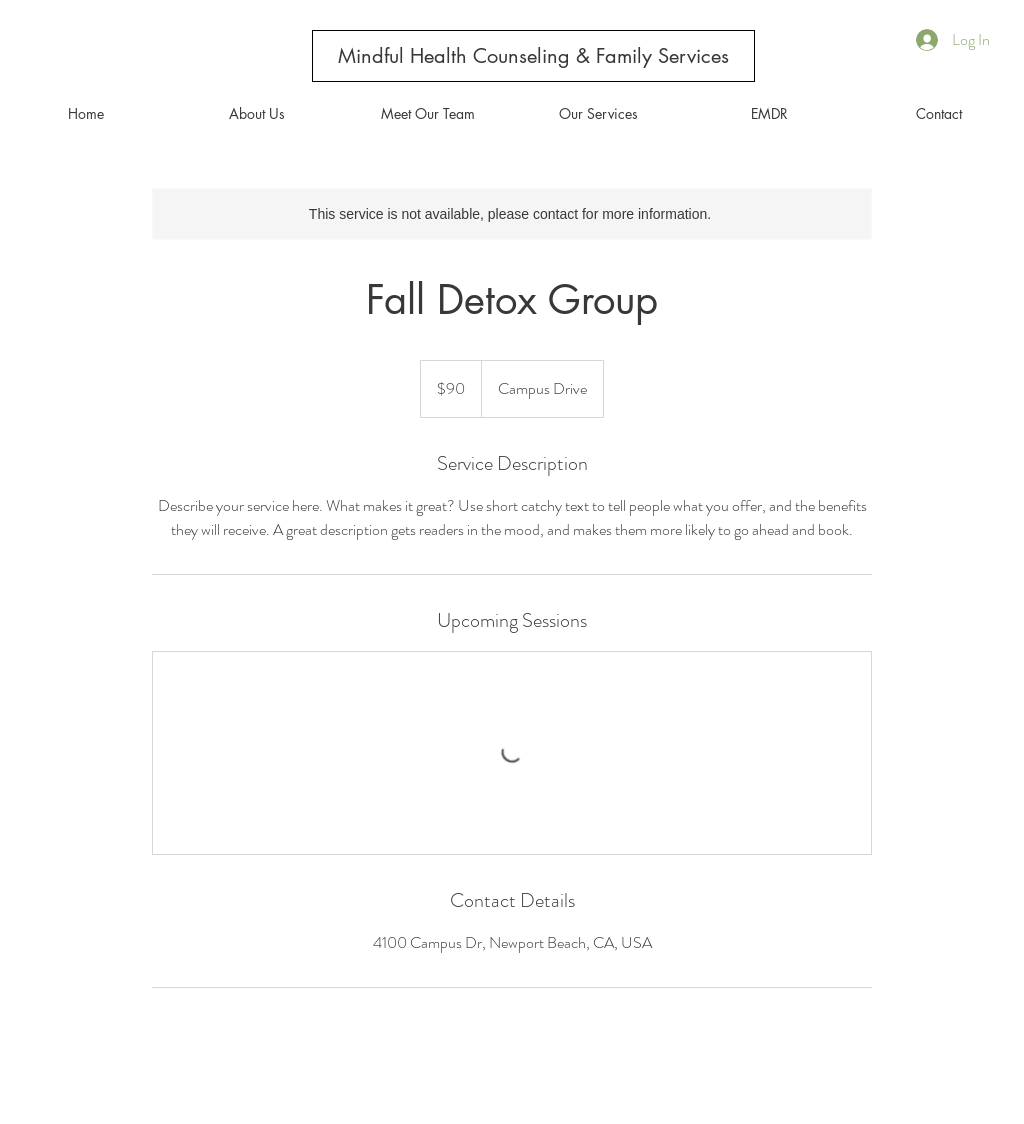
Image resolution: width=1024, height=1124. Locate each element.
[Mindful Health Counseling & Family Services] (533, 56)
